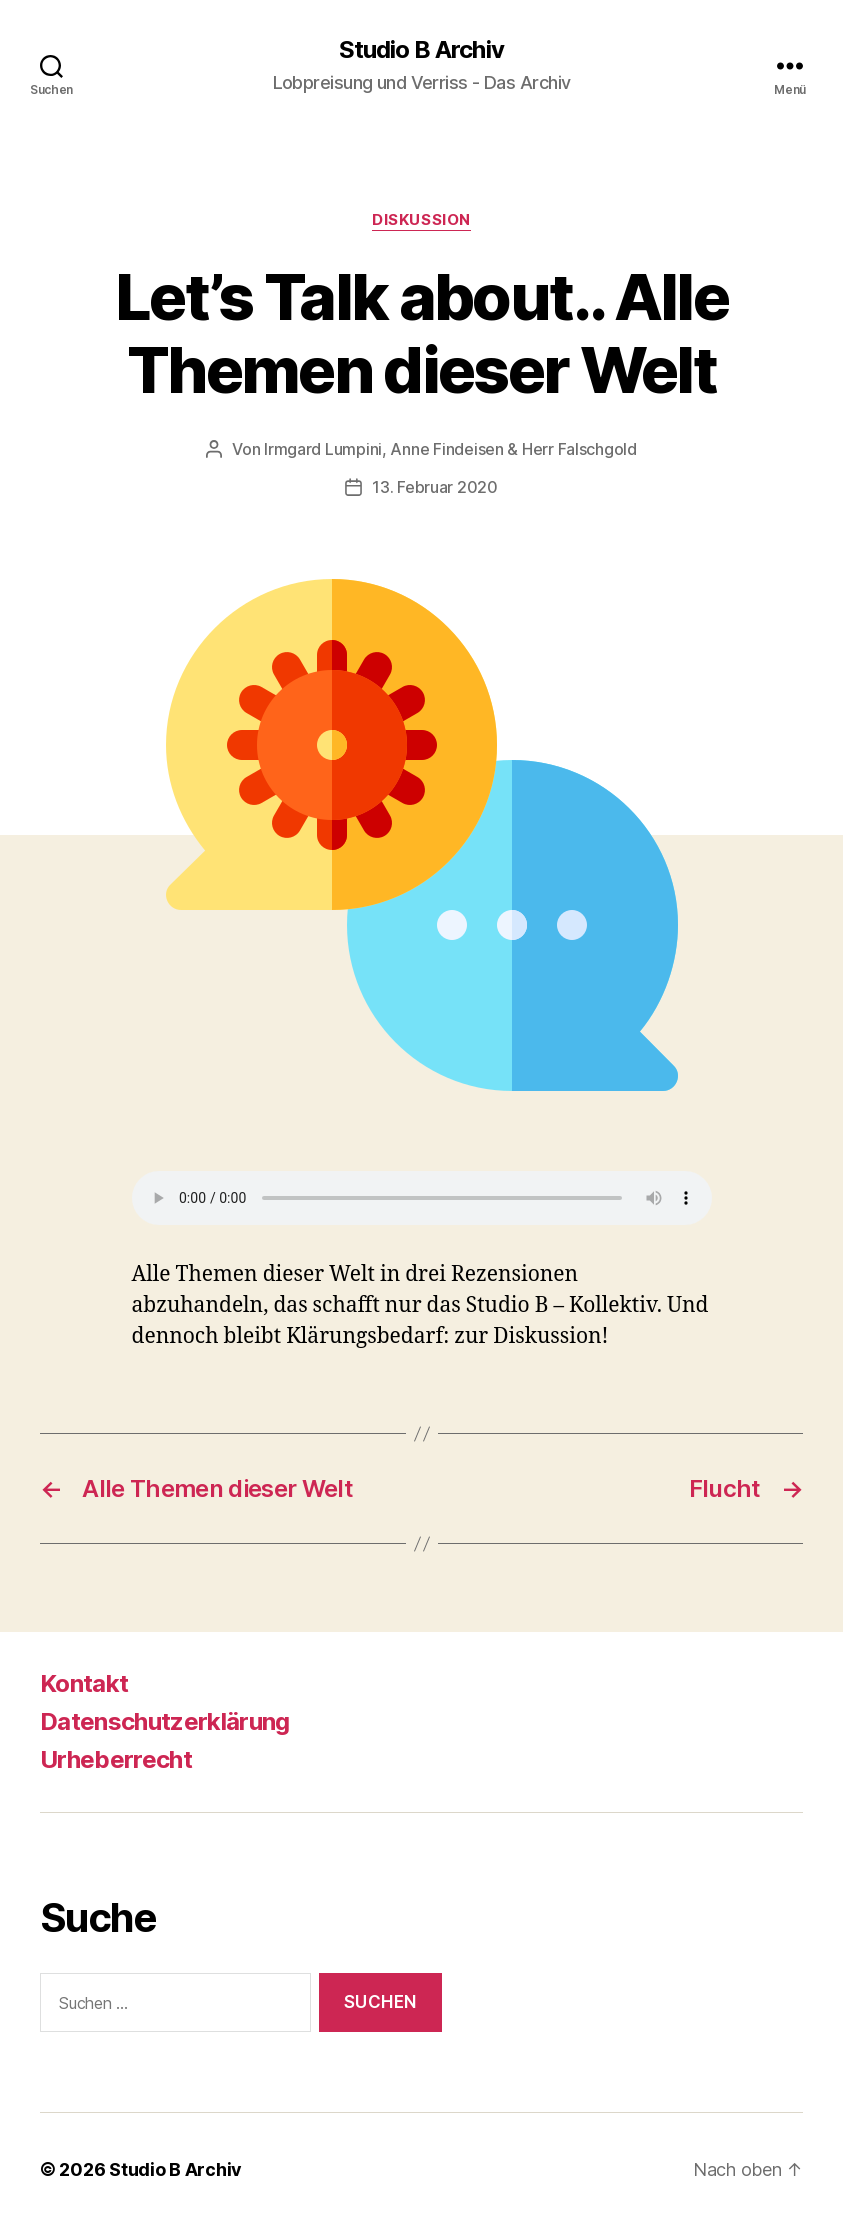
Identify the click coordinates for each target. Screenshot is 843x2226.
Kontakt (84, 1683)
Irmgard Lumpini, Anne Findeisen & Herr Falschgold (450, 449)
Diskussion (421, 220)
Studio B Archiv (421, 50)
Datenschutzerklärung (165, 1721)
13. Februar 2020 (435, 487)
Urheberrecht (116, 1759)
